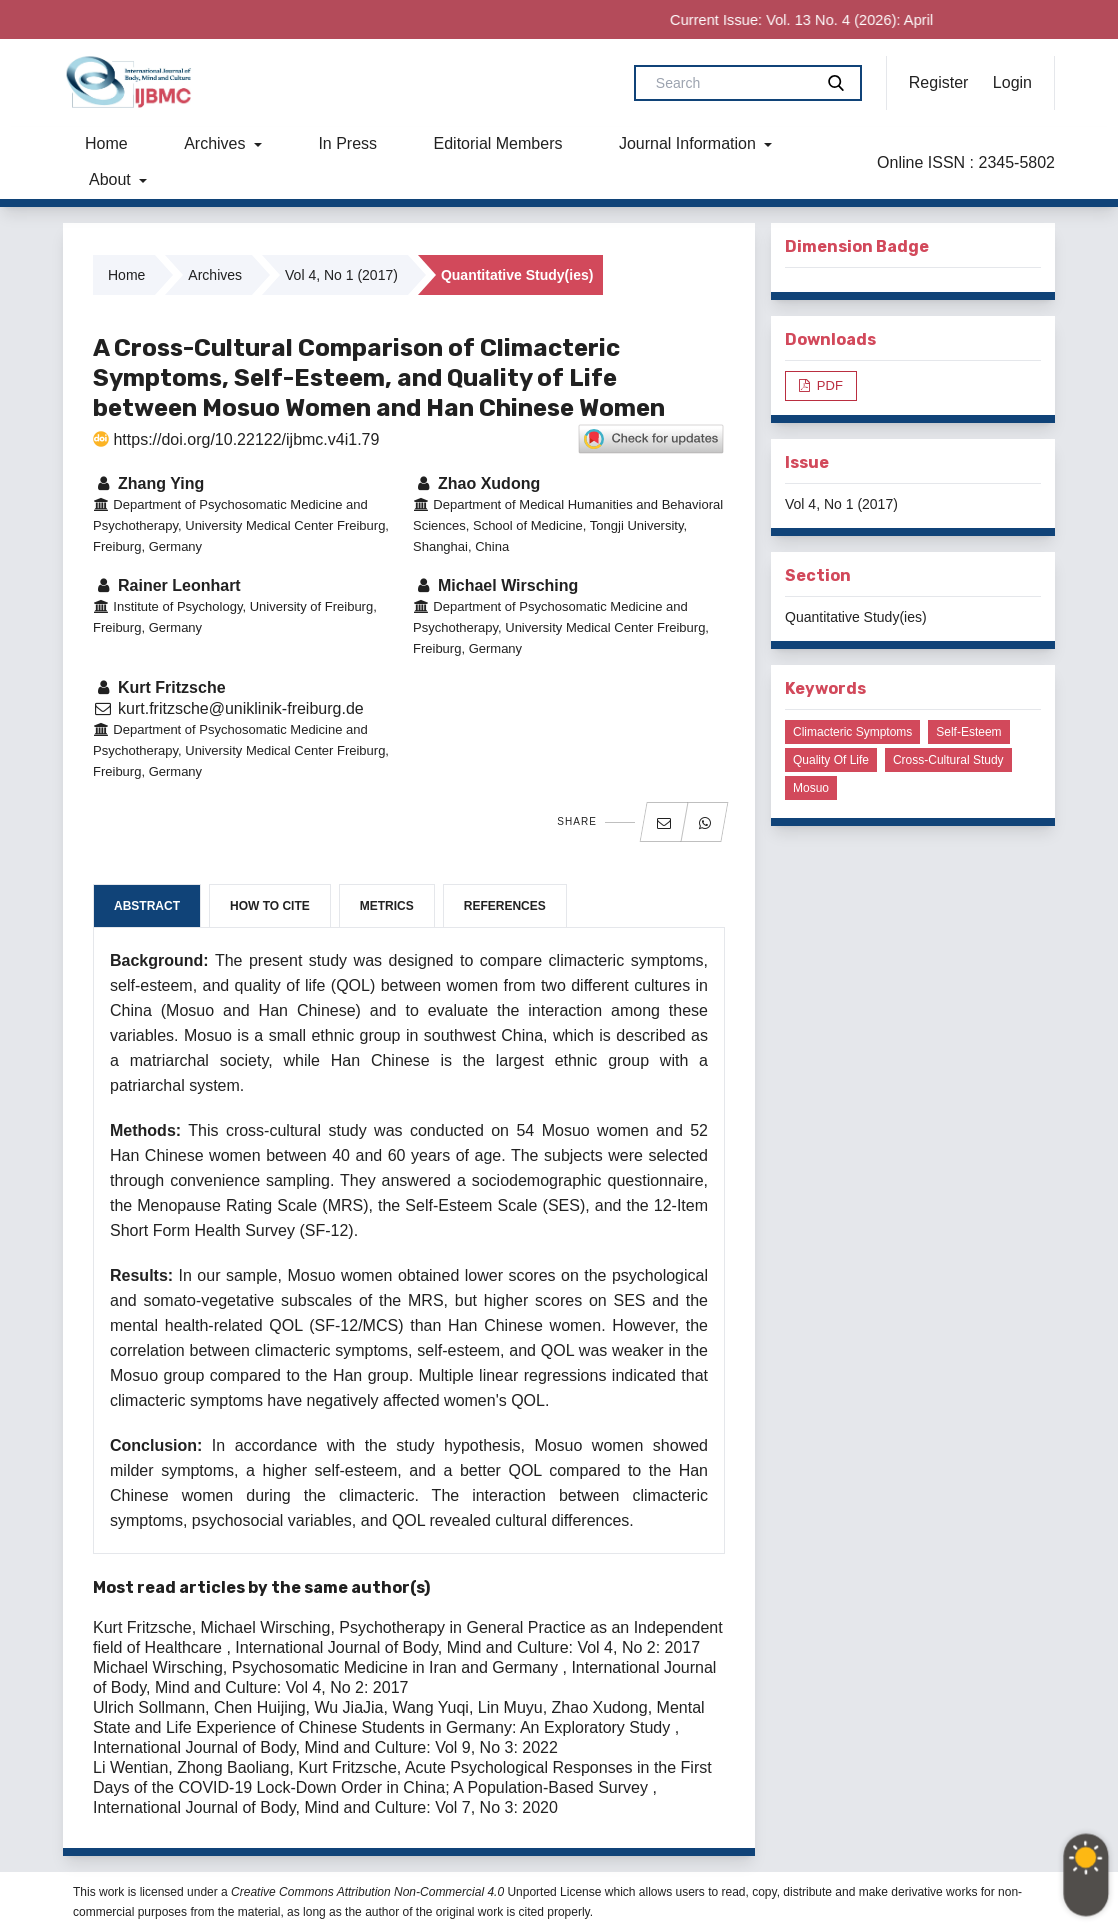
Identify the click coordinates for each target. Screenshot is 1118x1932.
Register (939, 82)
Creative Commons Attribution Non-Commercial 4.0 (367, 1892)
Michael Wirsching (495, 585)
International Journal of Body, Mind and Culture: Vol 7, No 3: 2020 (325, 1807)
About (112, 179)
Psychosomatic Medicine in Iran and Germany (397, 1667)
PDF (828, 385)
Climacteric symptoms (852, 732)
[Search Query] (732, 83)
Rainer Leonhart (167, 585)
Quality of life (831, 760)
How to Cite (270, 906)
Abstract (147, 906)
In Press (347, 143)
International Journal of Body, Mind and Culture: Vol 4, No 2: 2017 (467, 1647)
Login (1012, 82)
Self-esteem (968, 732)
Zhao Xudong (476, 483)
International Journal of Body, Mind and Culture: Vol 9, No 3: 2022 (325, 1747)
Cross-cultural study (948, 760)
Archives (217, 143)
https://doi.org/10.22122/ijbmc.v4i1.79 (236, 439)
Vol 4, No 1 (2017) (341, 275)
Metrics (387, 906)
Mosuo (811, 788)
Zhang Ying (148, 483)
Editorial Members (498, 143)
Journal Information (689, 143)
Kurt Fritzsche (159, 687)
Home (106, 143)
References (505, 906)
